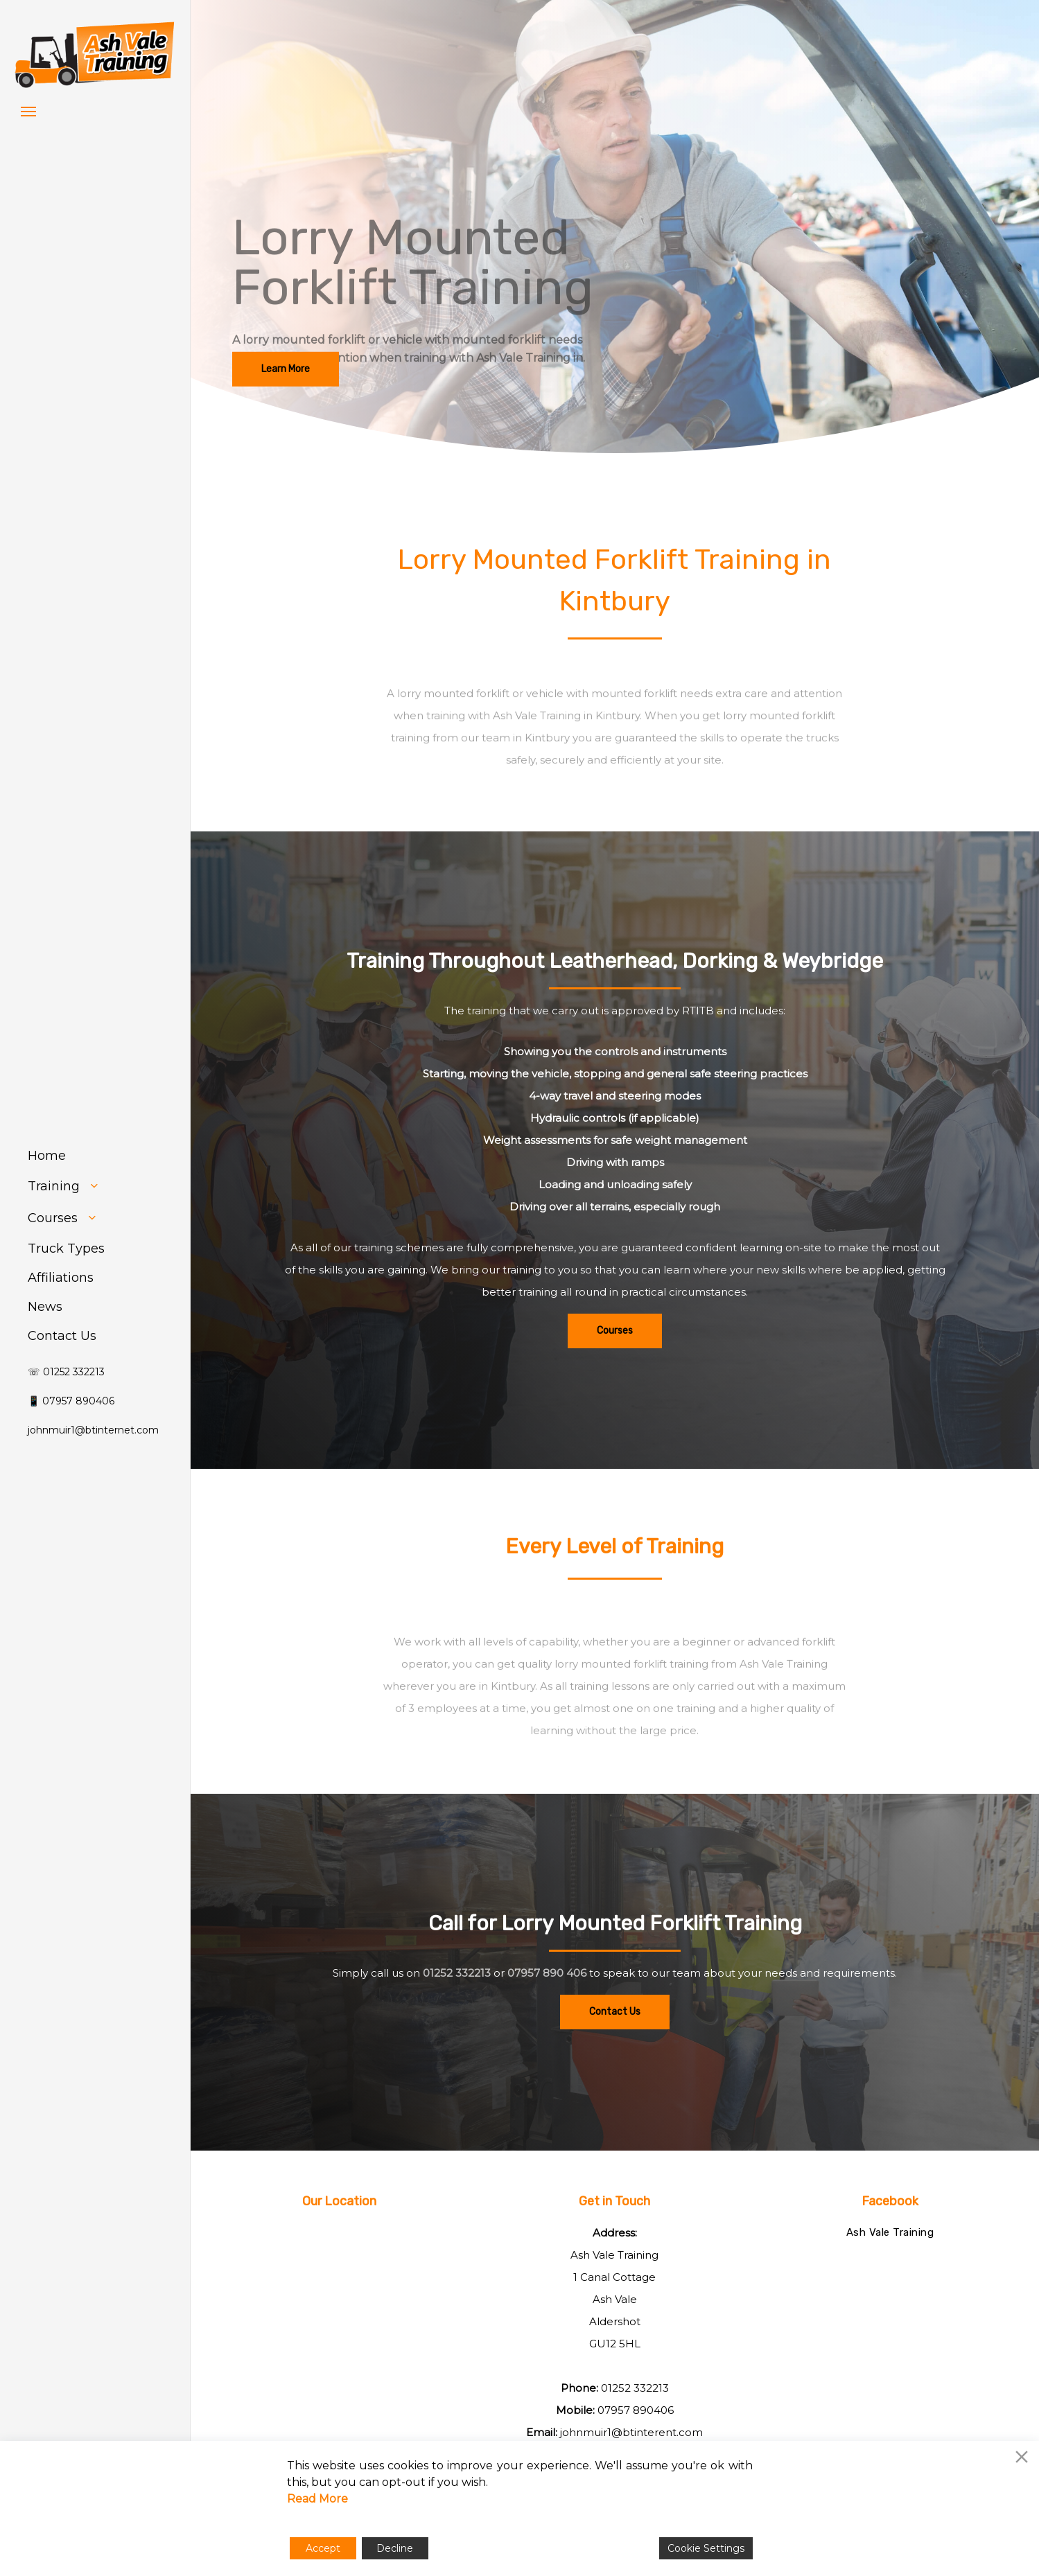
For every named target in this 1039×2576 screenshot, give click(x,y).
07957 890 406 (546, 2017)
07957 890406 (635, 2410)
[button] (28, 111)
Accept (323, 2548)
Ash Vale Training (890, 2232)
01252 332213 (457, 2017)
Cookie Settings (705, 2548)
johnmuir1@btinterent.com (631, 2432)
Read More (317, 2498)
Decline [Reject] (394, 2548)
